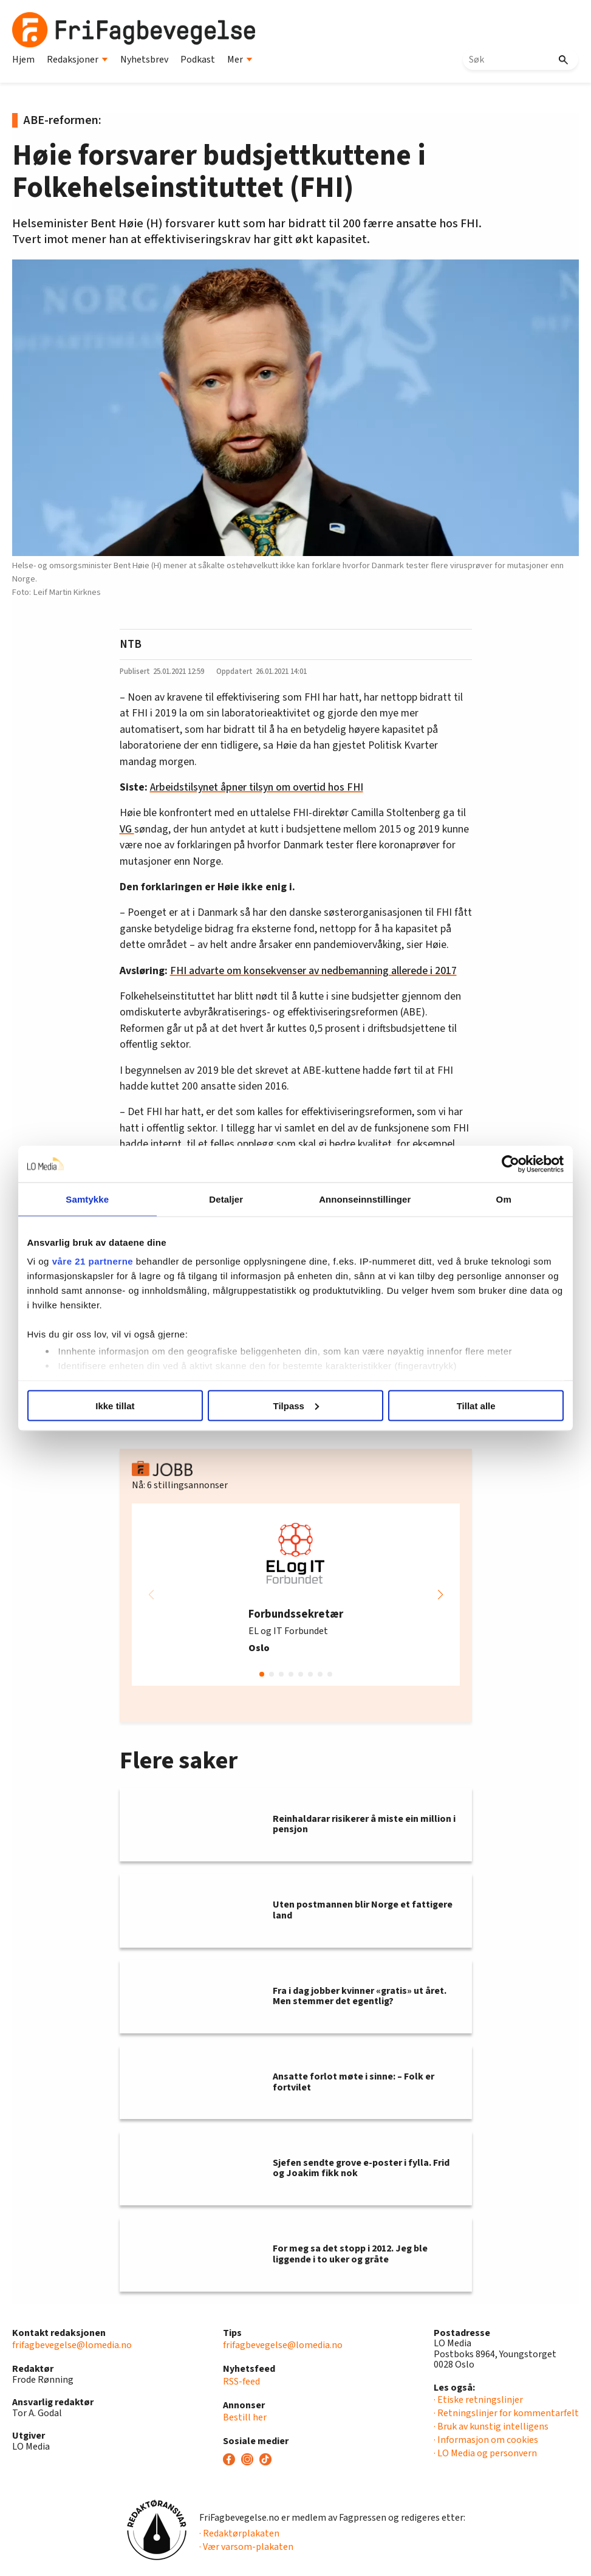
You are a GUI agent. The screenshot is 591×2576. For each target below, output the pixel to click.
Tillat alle (473, 1405)
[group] (296, 1594)
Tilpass (296, 1405)
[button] (440, 1594)
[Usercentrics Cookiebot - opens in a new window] (507, 1164)
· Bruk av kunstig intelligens (491, 2426)
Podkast (197, 59)
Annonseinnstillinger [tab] (363, 1199)
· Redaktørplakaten (239, 2533)
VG (127, 829)
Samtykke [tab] (90, 1199)
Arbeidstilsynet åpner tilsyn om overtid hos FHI (256, 787)
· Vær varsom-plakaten (246, 2547)
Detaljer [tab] (227, 1199)
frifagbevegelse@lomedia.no (72, 2345)
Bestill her (245, 2417)
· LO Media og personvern (485, 2453)
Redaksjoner (77, 59)
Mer (240, 59)
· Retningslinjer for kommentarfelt (506, 2413)
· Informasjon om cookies (486, 2440)
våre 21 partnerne (97, 1261)
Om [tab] (500, 1199)
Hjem (23, 59)
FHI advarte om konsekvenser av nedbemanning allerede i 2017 (313, 970)
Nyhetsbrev (144, 59)
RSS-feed (241, 2381)
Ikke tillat (117, 1405)
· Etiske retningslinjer (478, 2399)
